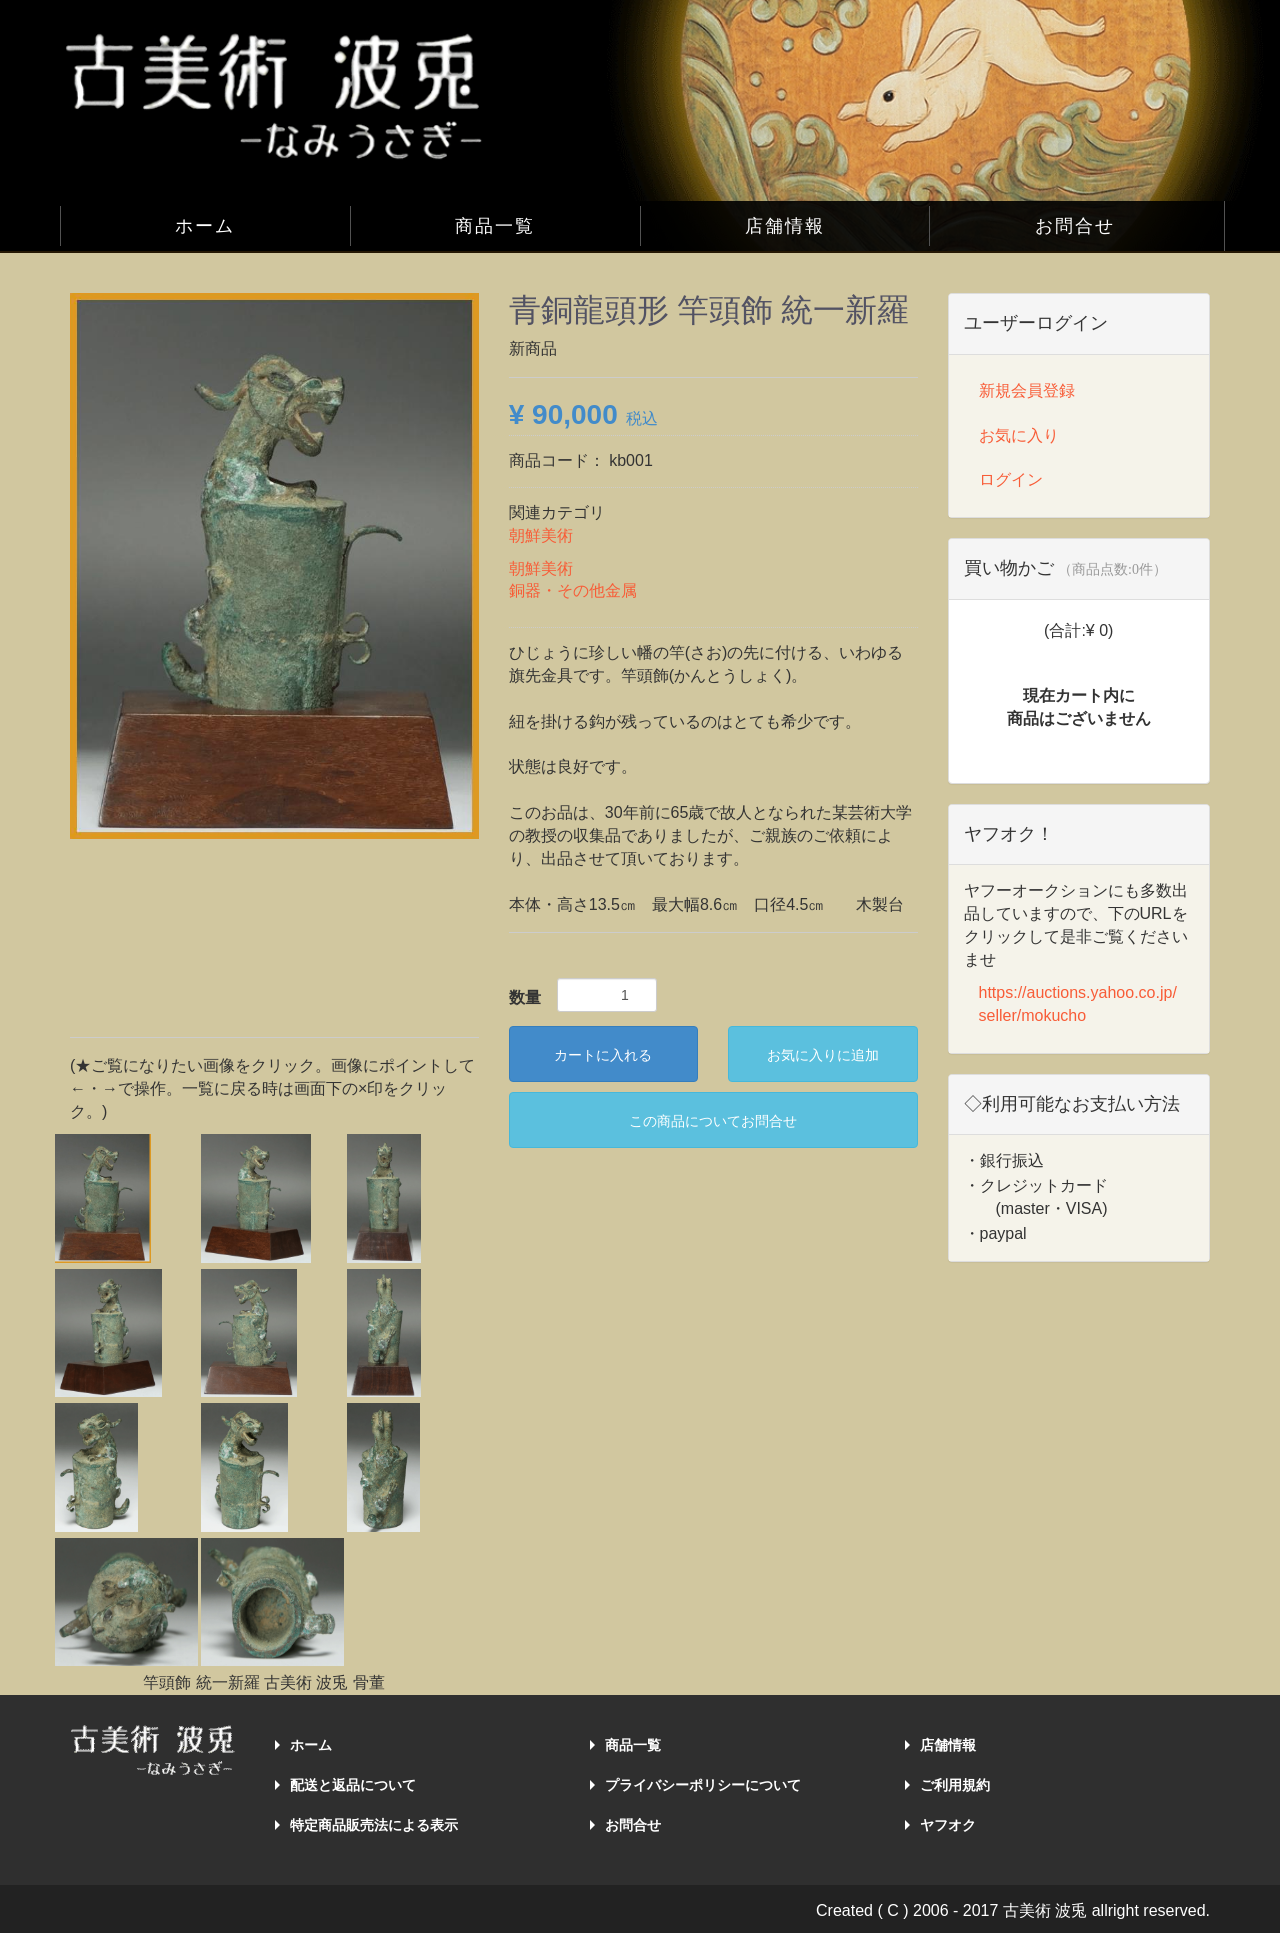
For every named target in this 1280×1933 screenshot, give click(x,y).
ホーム (205, 226)
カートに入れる (603, 1055)
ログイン (1011, 479)
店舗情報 (785, 226)
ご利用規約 (955, 1785)
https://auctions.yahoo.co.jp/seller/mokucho (1078, 1004)
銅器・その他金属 (573, 590)
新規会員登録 (1027, 390)
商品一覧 (495, 226)
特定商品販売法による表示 (374, 1825)
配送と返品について (353, 1785)
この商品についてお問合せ (713, 1121)
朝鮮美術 (541, 535)
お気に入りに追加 (823, 1055)
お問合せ (1075, 226)
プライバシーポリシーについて (703, 1785)
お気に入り (1019, 435)
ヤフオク (948, 1825)
